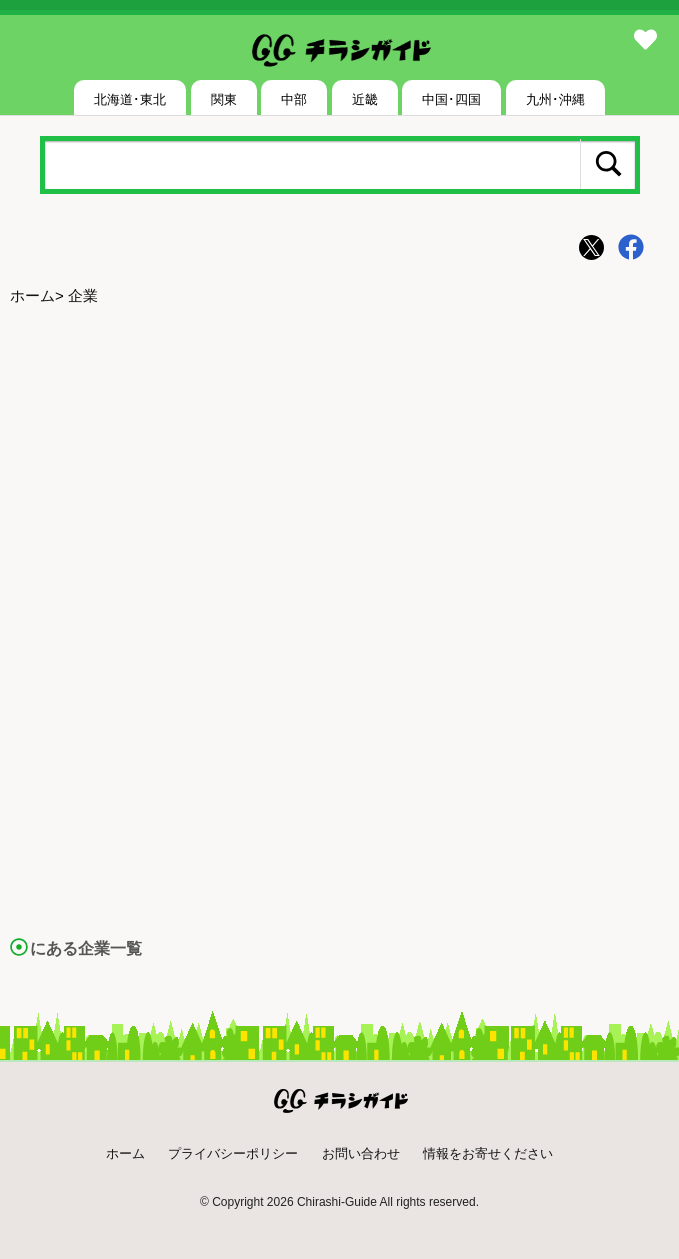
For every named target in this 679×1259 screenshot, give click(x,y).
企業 (83, 295)
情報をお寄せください (488, 1153)
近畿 (365, 99)
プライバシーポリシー (233, 1153)
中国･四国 (451, 99)
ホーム (32, 295)
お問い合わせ (361, 1153)
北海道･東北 (130, 99)
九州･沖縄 (555, 99)
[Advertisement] (339, 471)
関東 (224, 99)
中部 (294, 99)
